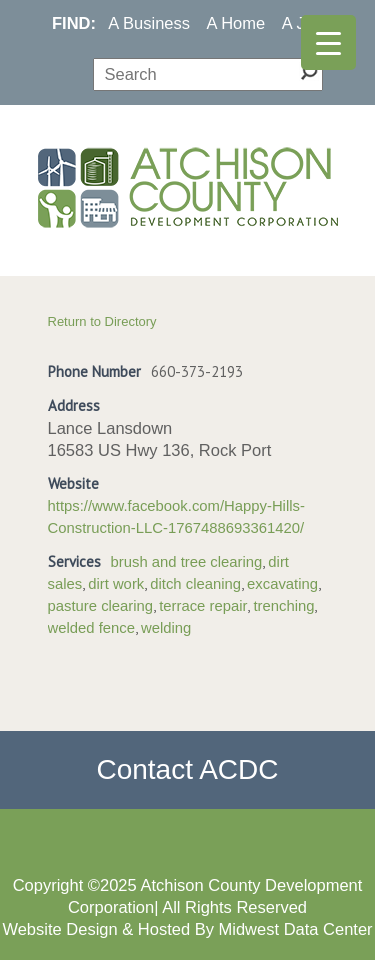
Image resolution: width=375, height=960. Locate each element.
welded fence (91, 628)
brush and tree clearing (187, 562)
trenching (283, 606)
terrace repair (203, 606)
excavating (282, 584)
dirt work (116, 584)
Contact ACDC (187, 769)
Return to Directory (102, 321)
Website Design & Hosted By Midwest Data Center (187, 929)
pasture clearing (101, 606)
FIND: (74, 23)
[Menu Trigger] (328, 42)
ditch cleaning (195, 584)
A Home (236, 23)
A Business (149, 23)
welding (166, 628)
